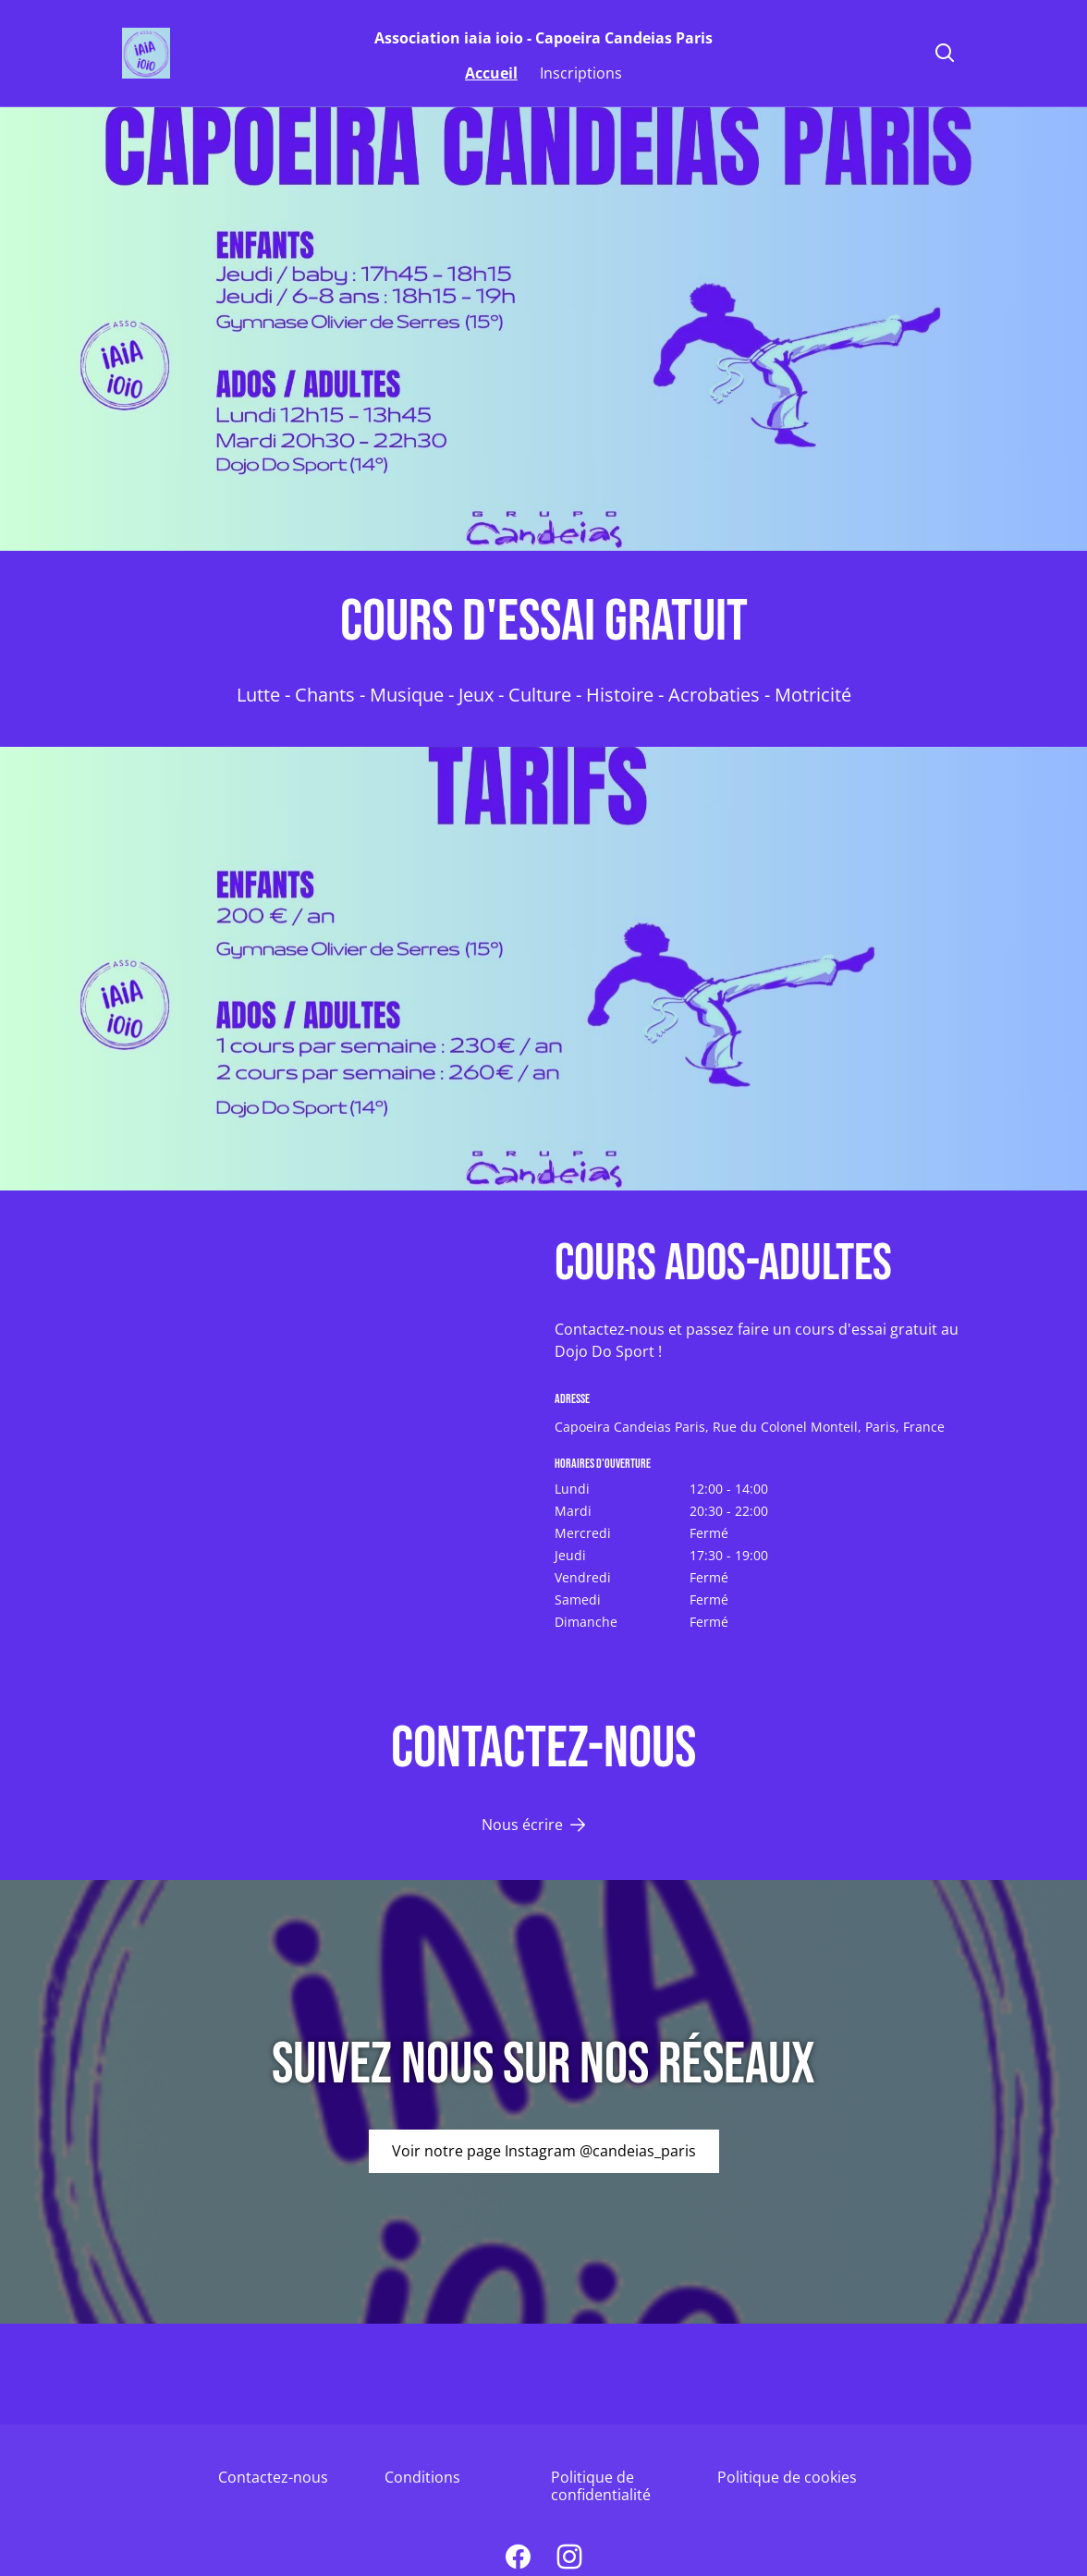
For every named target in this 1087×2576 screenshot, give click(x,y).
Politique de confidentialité (601, 2486)
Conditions (422, 2477)
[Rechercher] (944, 53)
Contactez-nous (273, 2477)
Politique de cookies (787, 2477)
